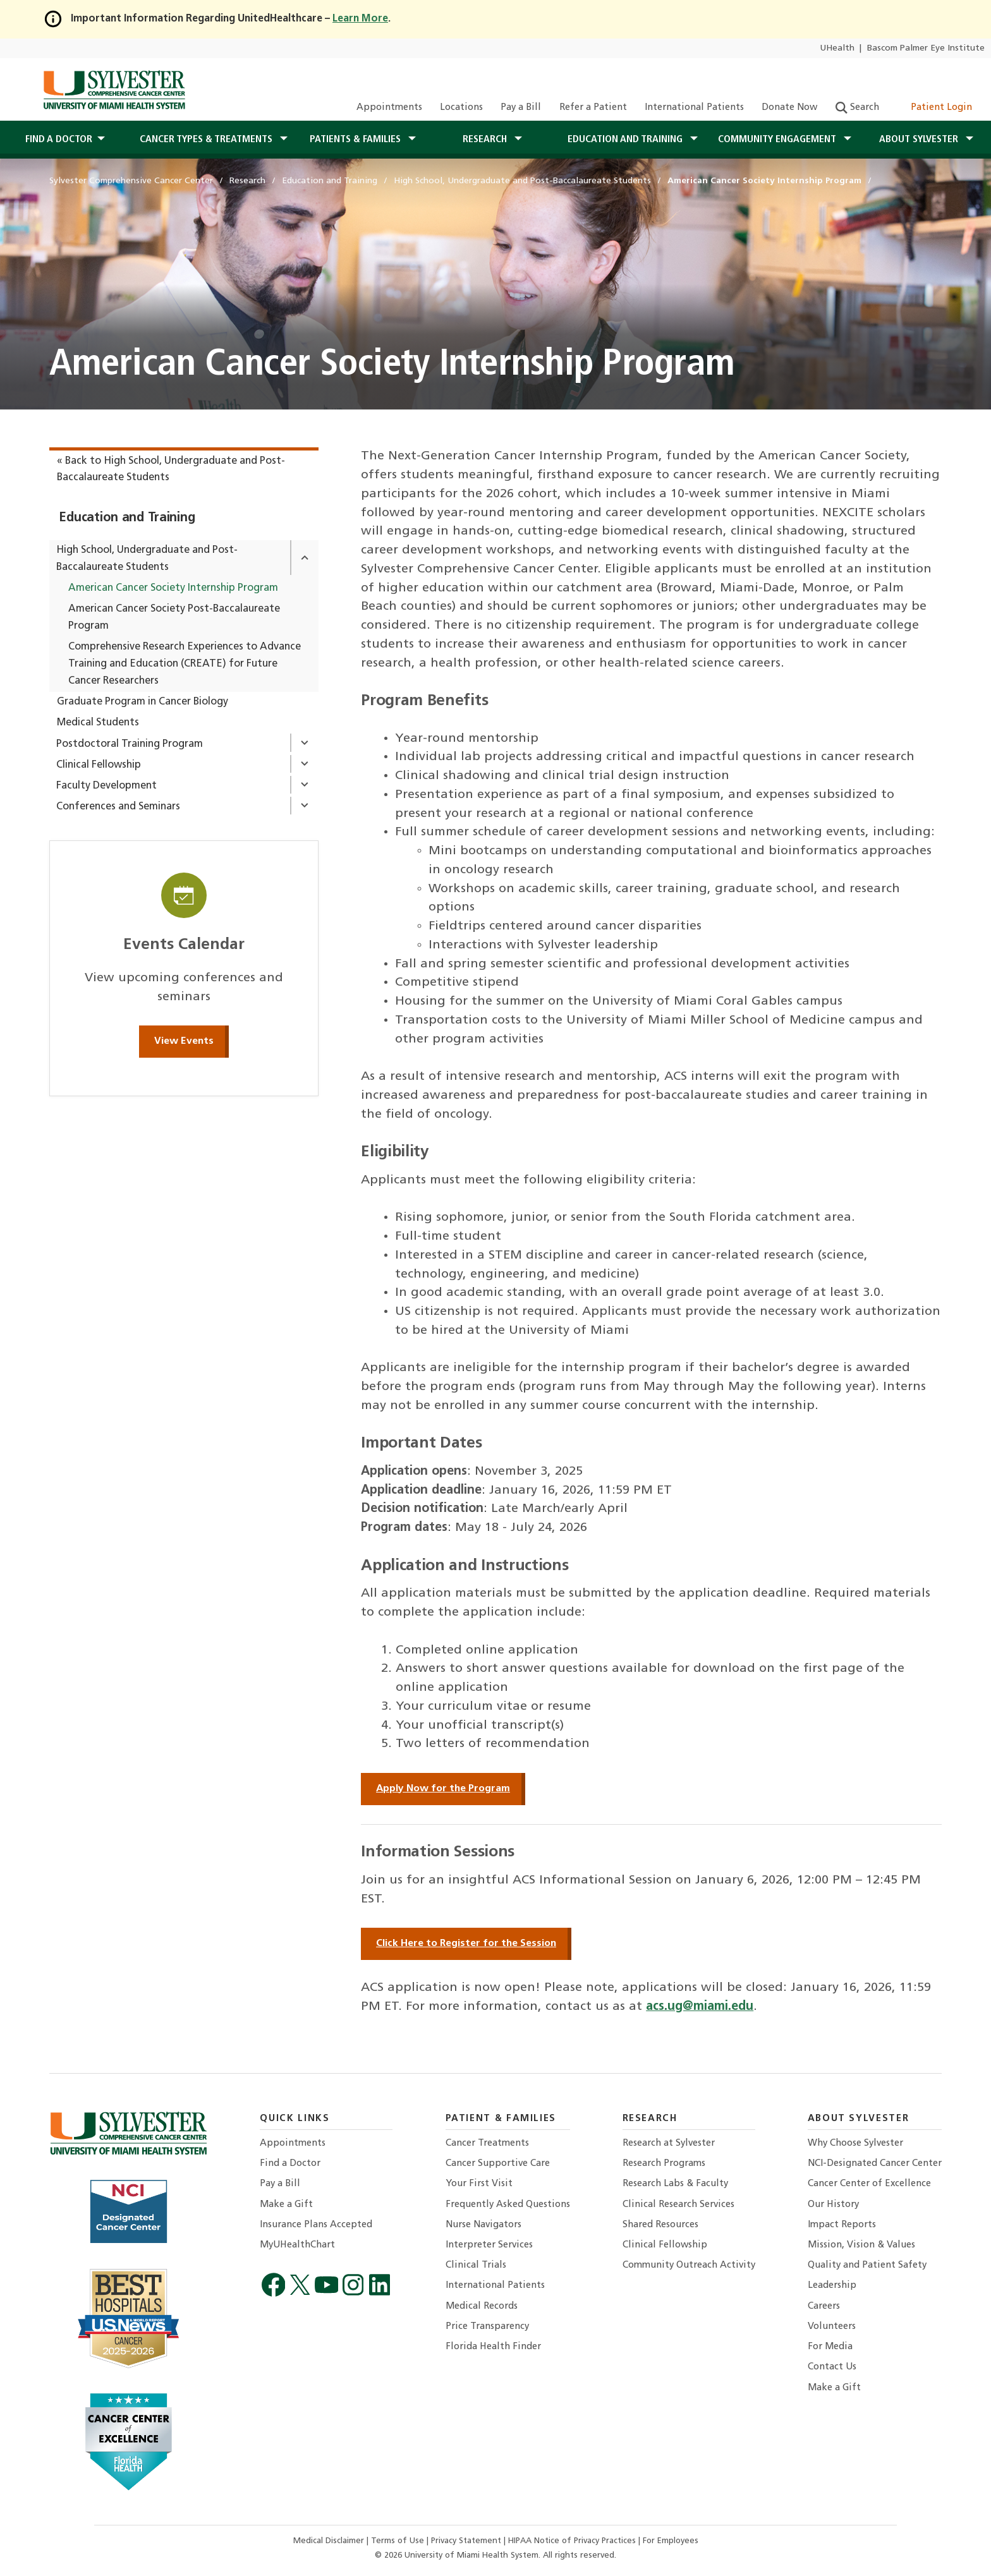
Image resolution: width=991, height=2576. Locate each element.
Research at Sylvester (669, 2143)
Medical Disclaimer (330, 2541)
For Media (830, 2347)
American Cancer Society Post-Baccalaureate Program (174, 617)
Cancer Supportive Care (498, 2163)
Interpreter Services (489, 2245)
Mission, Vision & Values (861, 2245)
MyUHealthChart (297, 2245)
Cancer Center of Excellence (869, 2184)
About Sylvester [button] (920, 140)
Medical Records (482, 2306)
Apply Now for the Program (443, 1789)
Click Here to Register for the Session (466, 1943)
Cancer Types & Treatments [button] (207, 140)
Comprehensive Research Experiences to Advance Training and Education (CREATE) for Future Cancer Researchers (184, 664)
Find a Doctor (290, 2163)
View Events (184, 1041)
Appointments (389, 107)
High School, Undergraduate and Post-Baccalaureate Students (147, 558)
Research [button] (486, 140)
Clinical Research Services (678, 2205)
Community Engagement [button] (778, 140)
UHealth (837, 48)
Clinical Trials (476, 2265)
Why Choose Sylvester (855, 2143)
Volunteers (832, 2326)
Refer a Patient (593, 107)
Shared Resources (660, 2225)
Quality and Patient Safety (867, 2265)
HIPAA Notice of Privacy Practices (573, 2541)
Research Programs (664, 2163)
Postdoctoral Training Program (129, 744)
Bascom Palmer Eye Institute (926, 48)
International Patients (694, 107)
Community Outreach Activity (689, 2265)
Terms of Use (399, 2541)
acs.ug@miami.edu (699, 2006)
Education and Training (127, 518)
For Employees (670, 2541)
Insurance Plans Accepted (316, 2225)
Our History (833, 2205)
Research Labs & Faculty (675, 2184)
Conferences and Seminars (118, 807)
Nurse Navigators (483, 2225)
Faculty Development (106, 786)
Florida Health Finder (493, 2347)
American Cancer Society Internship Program (173, 588)
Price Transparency (487, 2326)
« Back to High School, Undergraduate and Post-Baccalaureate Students (171, 469)
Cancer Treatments (487, 2143)
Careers (824, 2306)
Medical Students (98, 723)
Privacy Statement (467, 2541)
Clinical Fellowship (98, 765)
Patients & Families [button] (356, 140)
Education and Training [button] (626, 140)
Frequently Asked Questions (508, 2205)
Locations (461, 107)
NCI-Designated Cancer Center (875, 2163)
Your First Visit (479, 2184)
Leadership (832, 2285)
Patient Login (934, 107)
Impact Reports (842, 2225)
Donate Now (789, 107)
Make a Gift (286, 2205)
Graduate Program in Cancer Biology (142, 702)
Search (857, 107)
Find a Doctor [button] (58, 140)
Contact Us (832, 2367)
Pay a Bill (521, 107)
